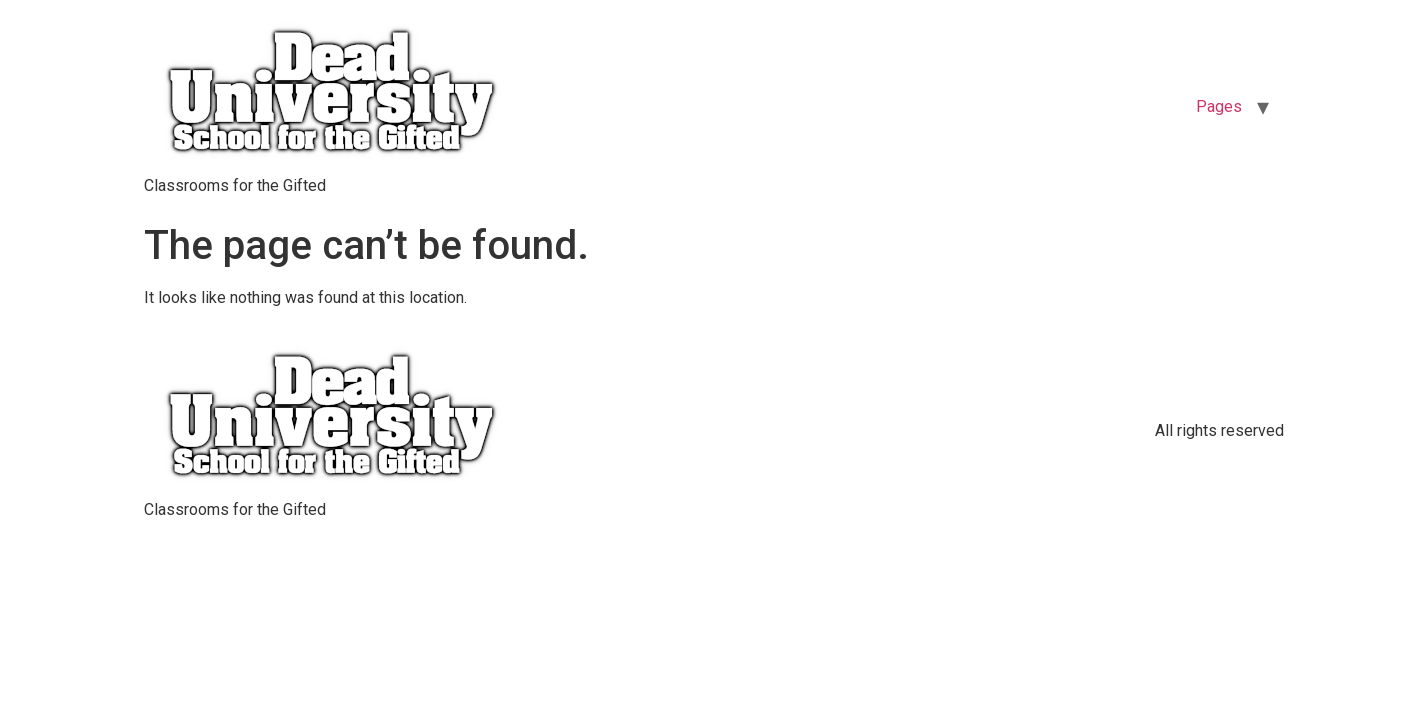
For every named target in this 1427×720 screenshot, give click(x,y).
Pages (1219, 106)
